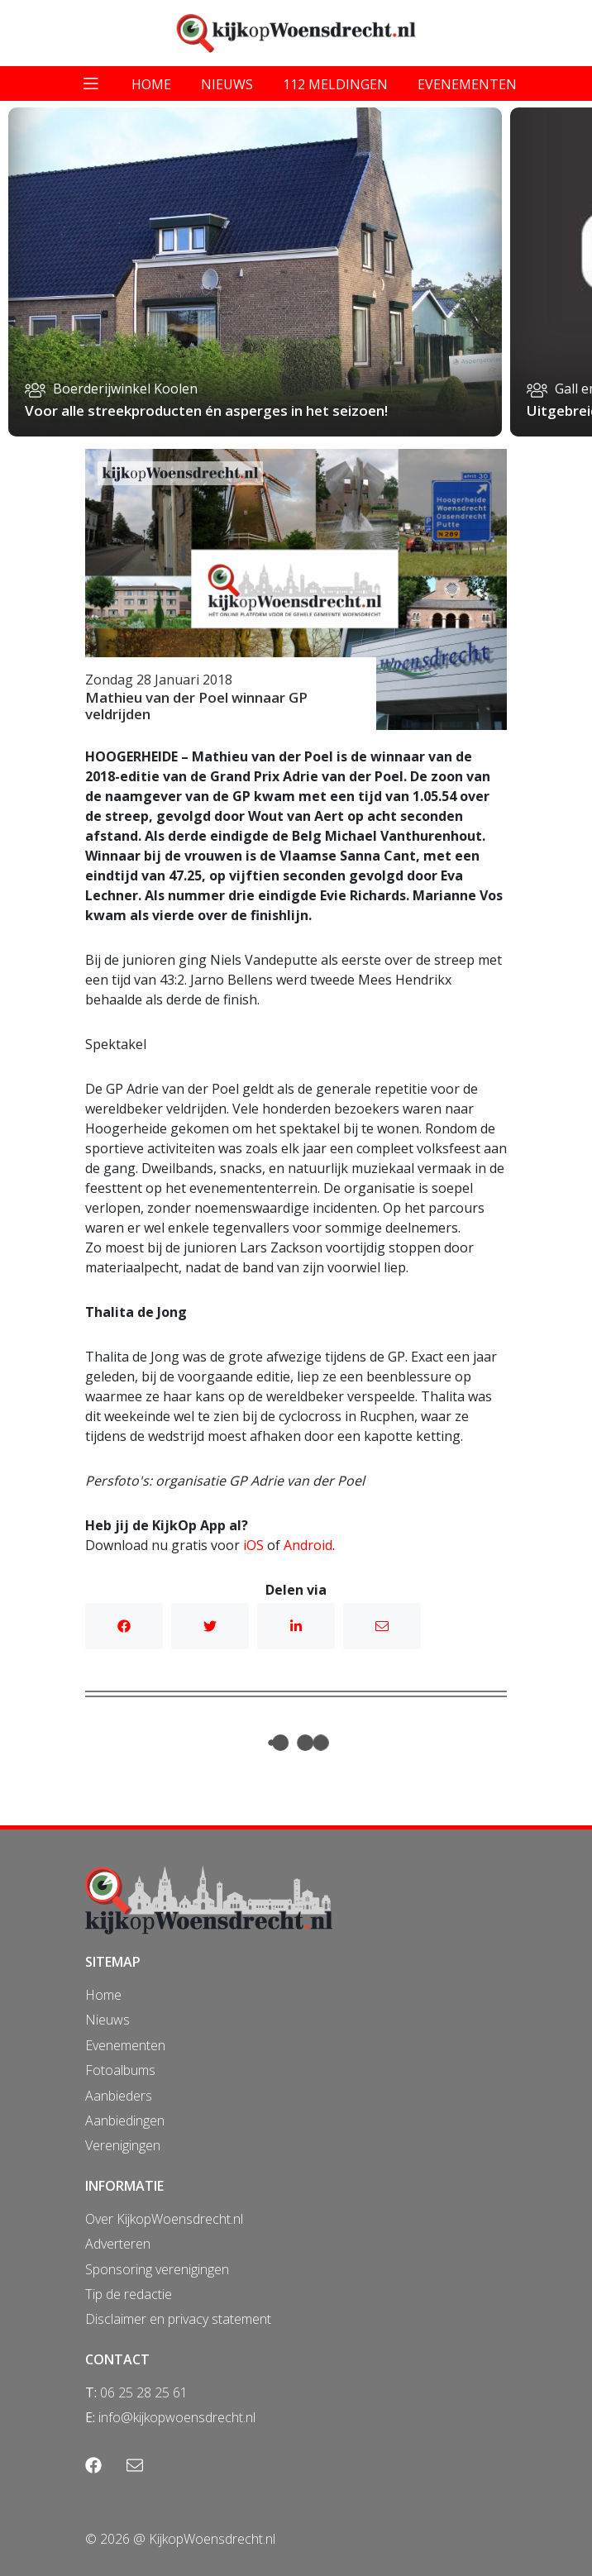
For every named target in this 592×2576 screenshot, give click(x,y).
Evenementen (125, 2045)
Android (308, 1545)
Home (103, 1995)
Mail (382, 1626)
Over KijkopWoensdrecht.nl (164, 2219)
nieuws (227, 84)
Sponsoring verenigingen (157, 2269)
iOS (253, 1545)
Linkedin (296, 1626)
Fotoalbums (120, 2070)
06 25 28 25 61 (144, 2392)
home (151, 84)
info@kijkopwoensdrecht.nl (176, 2417)
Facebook (124, 1626)
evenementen (467, 84)
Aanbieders (118, 2096)
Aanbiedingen (125, 2120)
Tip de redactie (128, 2294)
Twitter (210, 1626)
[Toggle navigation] (91, 83)
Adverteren (117, 2244)
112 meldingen (335, 84)
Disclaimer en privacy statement (178, 2319)
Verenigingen (122, 2145)
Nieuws (107, 2020)
